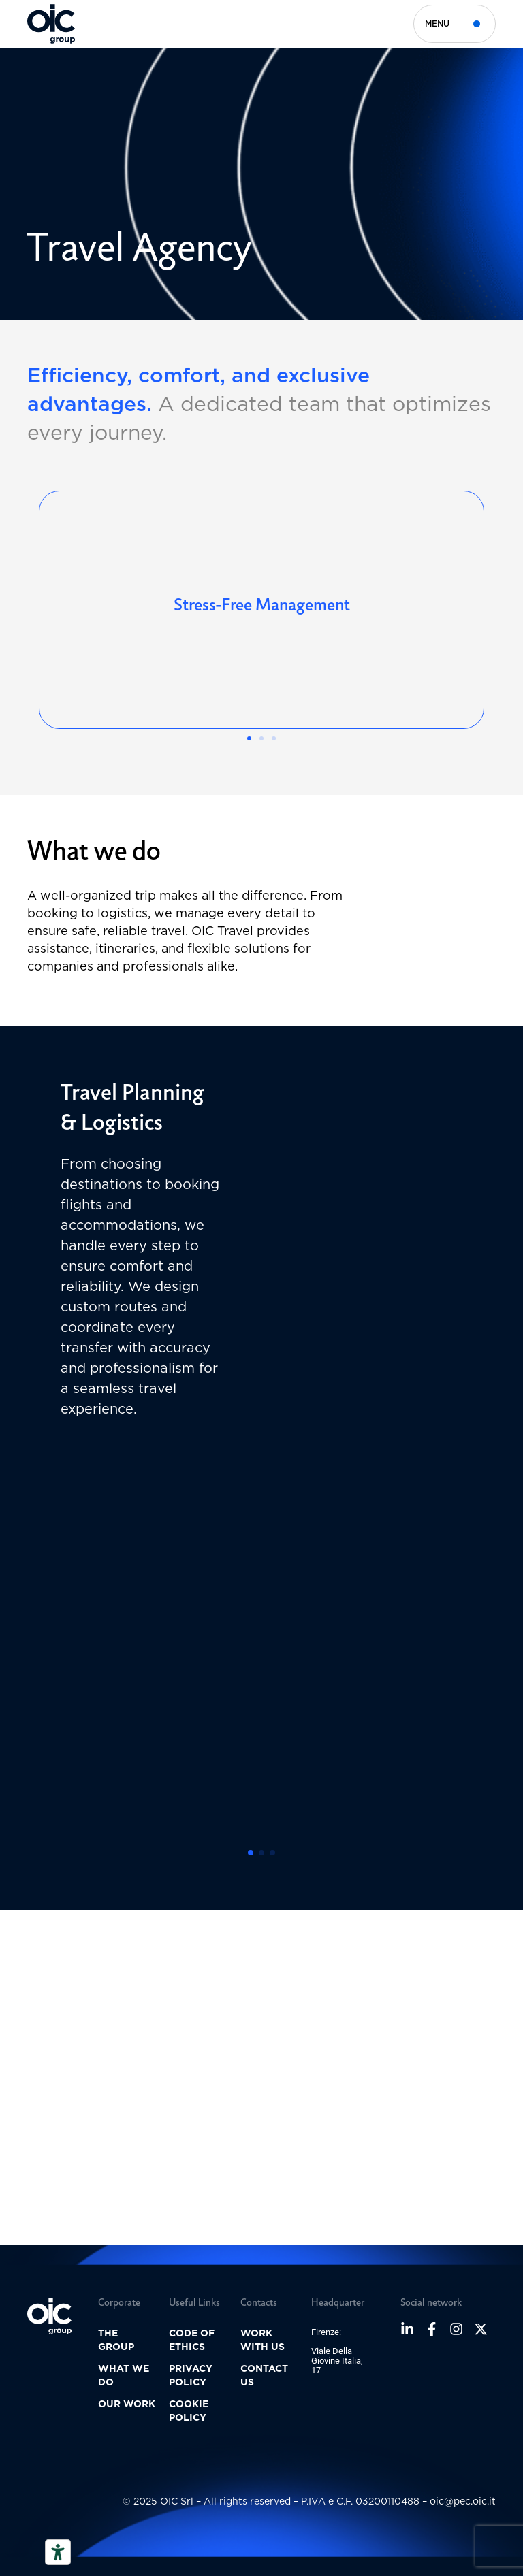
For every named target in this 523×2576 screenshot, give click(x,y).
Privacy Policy (190, 2375)
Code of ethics (192, 2340)
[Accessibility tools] (58, 2552)
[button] (249, 738)
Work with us (262, 2340)
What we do (123, 2375)
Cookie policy (188, 2411)
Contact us (264, 2375)
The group (116, 2340)
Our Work (126, 2404)
